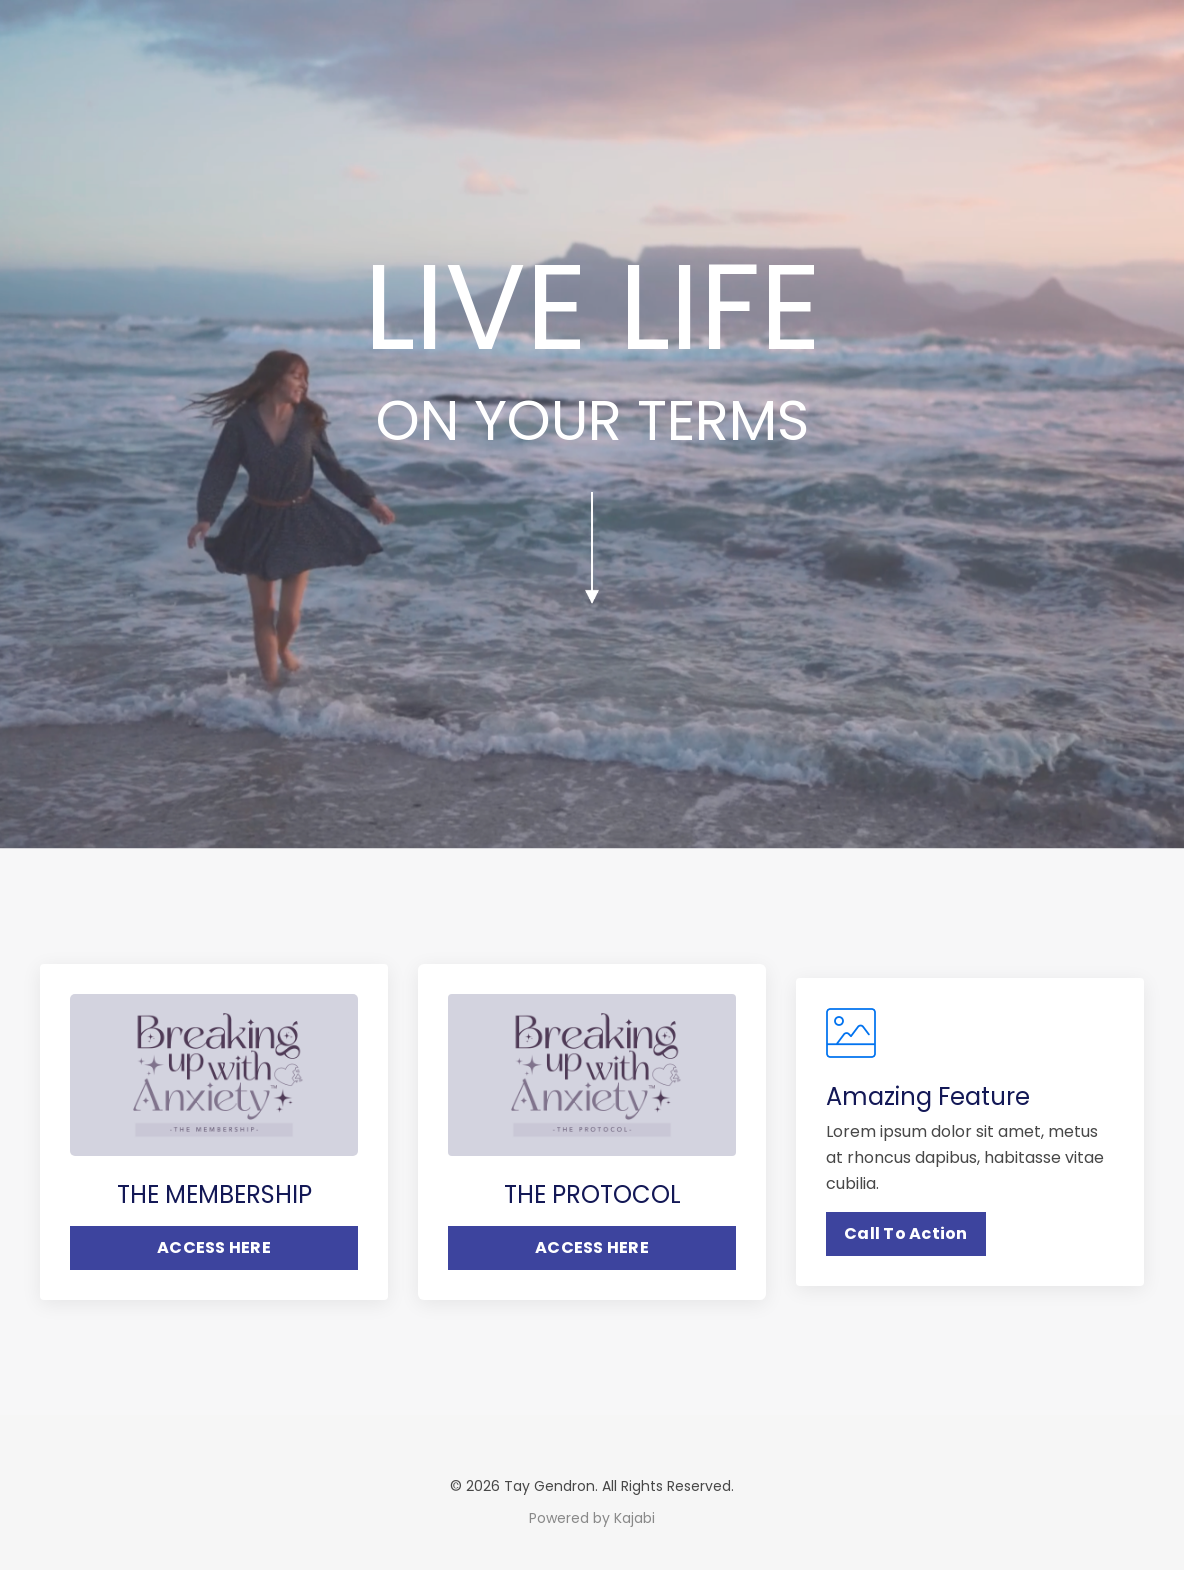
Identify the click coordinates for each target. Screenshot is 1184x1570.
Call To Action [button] (906, 1233)
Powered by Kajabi (592, 1518)
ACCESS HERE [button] (214, 1247)
